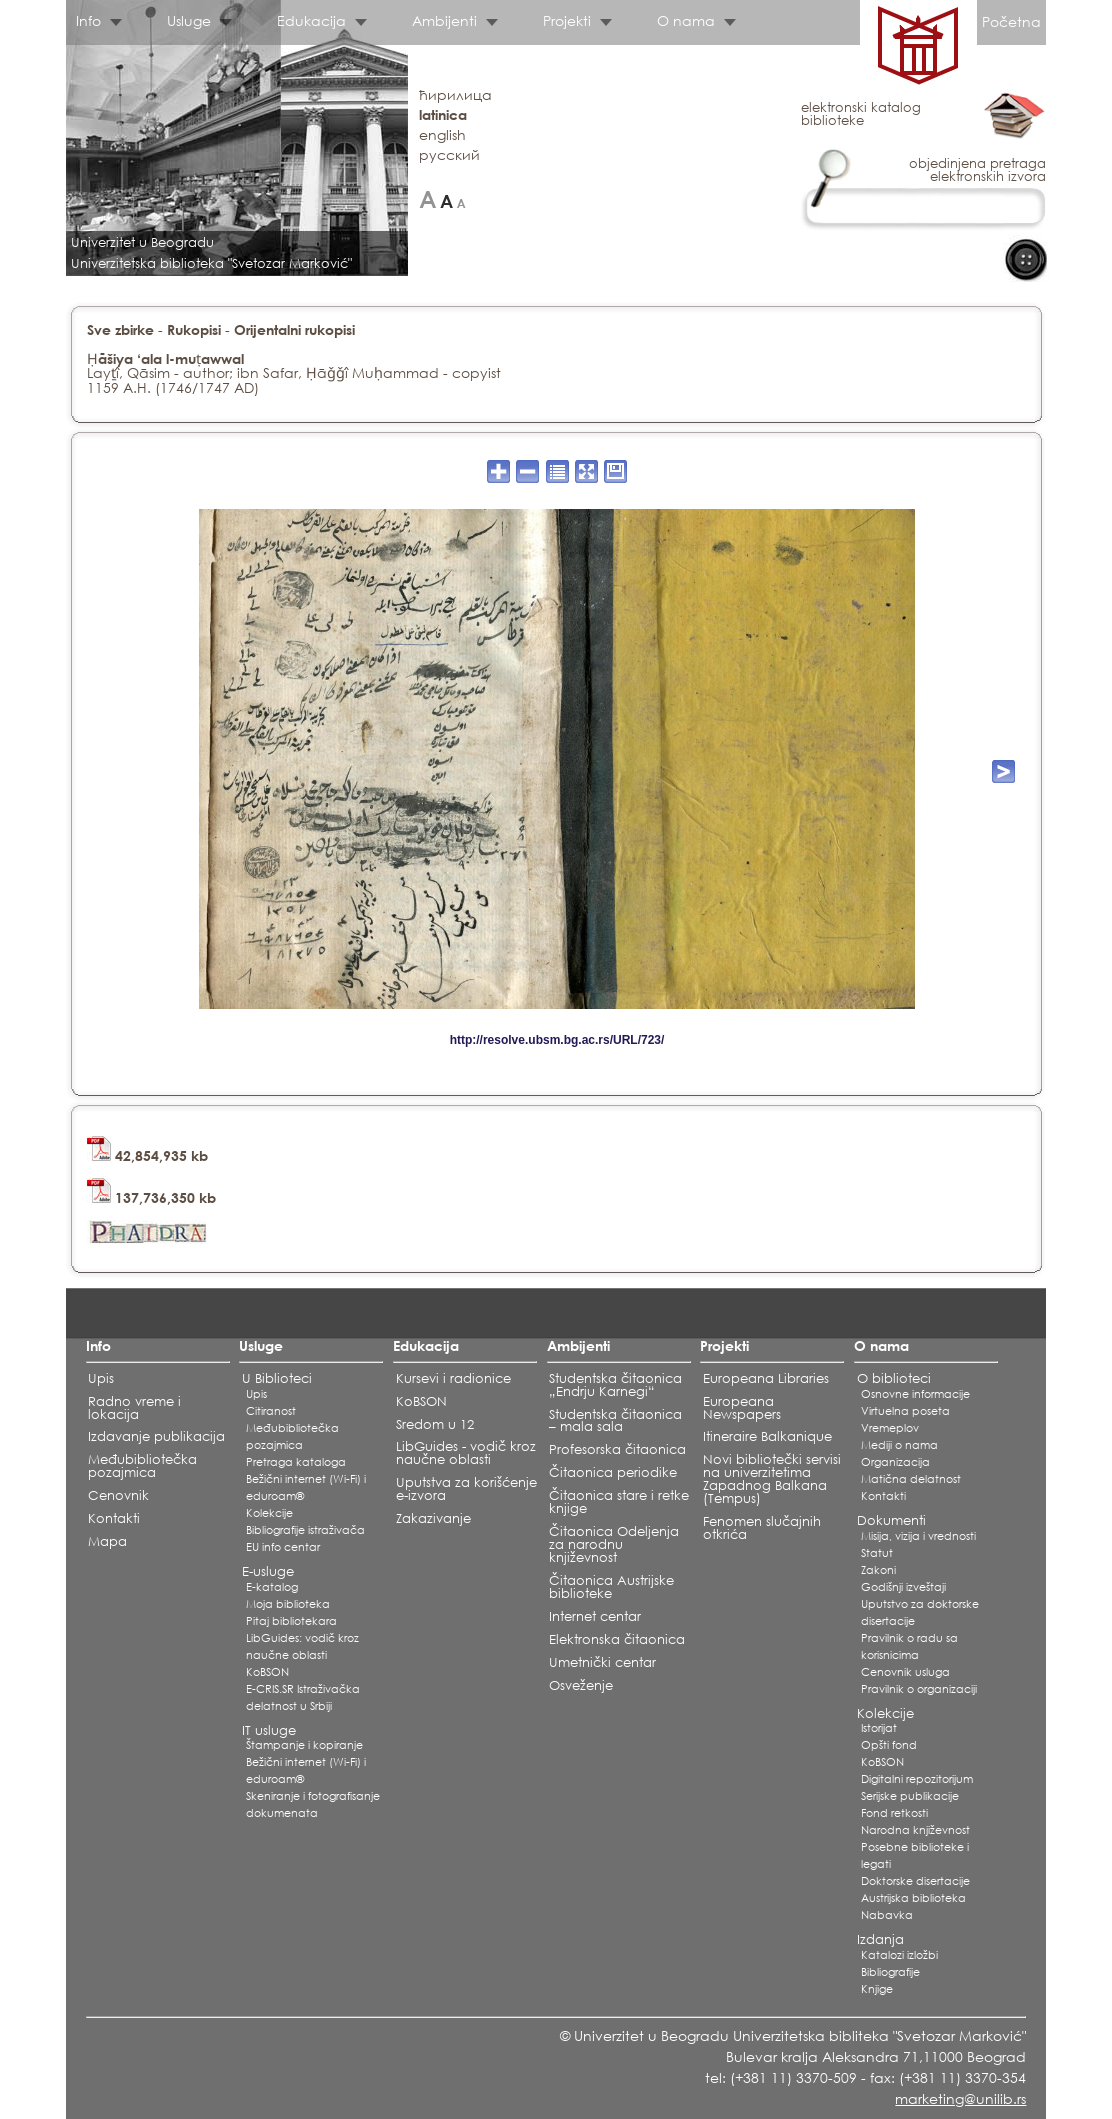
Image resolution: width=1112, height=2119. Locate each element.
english (442, 134)
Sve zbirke (120, 329)
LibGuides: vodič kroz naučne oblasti (302, 1646)
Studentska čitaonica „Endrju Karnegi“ (615, 1385)
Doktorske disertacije (915, 1881)
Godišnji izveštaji (903, 1587)
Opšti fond (889, 1745)
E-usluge (268, 1571)
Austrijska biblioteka (913, 1898)
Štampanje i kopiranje (304, 1745)
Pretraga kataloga (296, 1462)
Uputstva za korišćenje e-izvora (466, 1489)
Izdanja (880, 1939)
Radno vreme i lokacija (134, 1408)
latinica (443, 114)
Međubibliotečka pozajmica (142, 1466)
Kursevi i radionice (453, 1378)
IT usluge (269, 1730)
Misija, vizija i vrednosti (918, 1536)
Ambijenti (444, 20)
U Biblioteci (277, 1378)
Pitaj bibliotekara (291, 1621)
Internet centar (595, 1616)
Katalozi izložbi (899, 1955)
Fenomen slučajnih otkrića (762, 1528)
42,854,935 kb (147, 1155)
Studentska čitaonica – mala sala (615, 1421)
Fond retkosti (894, 1813)
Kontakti (114, 1518)
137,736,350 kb (151, 1197)
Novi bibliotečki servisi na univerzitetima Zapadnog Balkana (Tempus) (772, 1479)
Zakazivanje (433, 1518)
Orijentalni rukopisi (294, 329)
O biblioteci (894, 1378)
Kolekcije (269, 1513)
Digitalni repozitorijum (917, 1779)
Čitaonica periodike (613, 1472)
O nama (686, 20)
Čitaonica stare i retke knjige (619, 1502)
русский (449, 154)
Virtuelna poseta (905, 1411)
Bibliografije (890, 1972)
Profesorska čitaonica (617, 1449)
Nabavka (887, 1915)
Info (88, 20)
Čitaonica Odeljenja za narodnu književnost (614, 1544)
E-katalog (272, 1587)
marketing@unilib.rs (960, 2098)
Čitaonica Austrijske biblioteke (611, 1587)
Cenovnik (118, 1495)
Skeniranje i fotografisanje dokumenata (313, 1804)
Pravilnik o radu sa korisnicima (909, 1646)
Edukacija (311, 20)
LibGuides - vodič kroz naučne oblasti (466, 1453)
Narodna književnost (915, 1830)
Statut (877, 1553)
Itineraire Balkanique (767, 1436)
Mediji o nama (899, 1445)
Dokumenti (891, 1520)
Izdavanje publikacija (156, 1436)
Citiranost (271, 1411)
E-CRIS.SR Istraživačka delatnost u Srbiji (303, 1697)
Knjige (877, 1989)
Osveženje (581, 1685)
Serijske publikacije (910, 1796)
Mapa (107, 1541)
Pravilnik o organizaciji (919, 1689)
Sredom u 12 (435, 1424)
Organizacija (895, 1462)
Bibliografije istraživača (305, 1530)
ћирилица (455, 94)
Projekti (567, 20)
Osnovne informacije (915, 1394)
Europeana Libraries (766, 1378)
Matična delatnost (911, 1479)
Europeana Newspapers (742, 1408)
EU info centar (283, 1547)
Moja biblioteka (288, 1604)
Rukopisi (194, 329)
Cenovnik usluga (905, 1672)
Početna (1011, 21)
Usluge (189, 20)
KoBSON (267, 1672)
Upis (101, 1378)
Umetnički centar (602, 1662)
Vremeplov (890, 1428)
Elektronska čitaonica (617, 1639)
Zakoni (878, 1570)
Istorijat (879, 1728)
